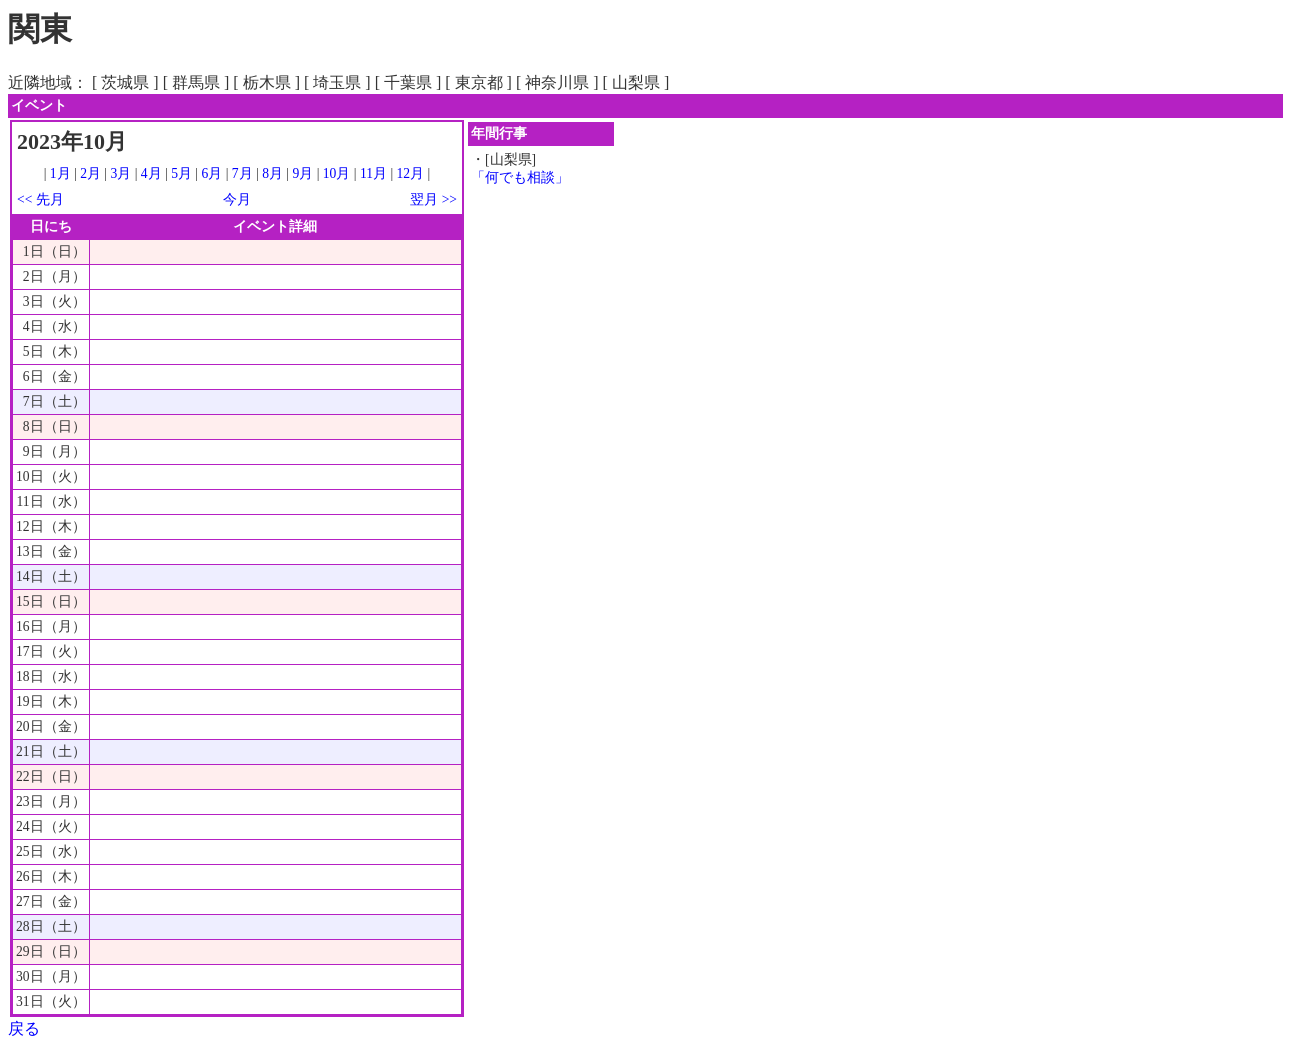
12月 (411, 173)
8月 (272, 173)
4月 (151, 173)
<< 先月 (40, 199)
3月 (121, 173)
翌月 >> (433, 199)
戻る (24, 1028)
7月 (242, 173)
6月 (211, 173)
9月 (302, 173)
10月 (337, 173)
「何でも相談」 (520, 177)
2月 (90, 173)
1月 (60, 173)
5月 (181, 173)
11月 (373, 173)
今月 (237, 199)
